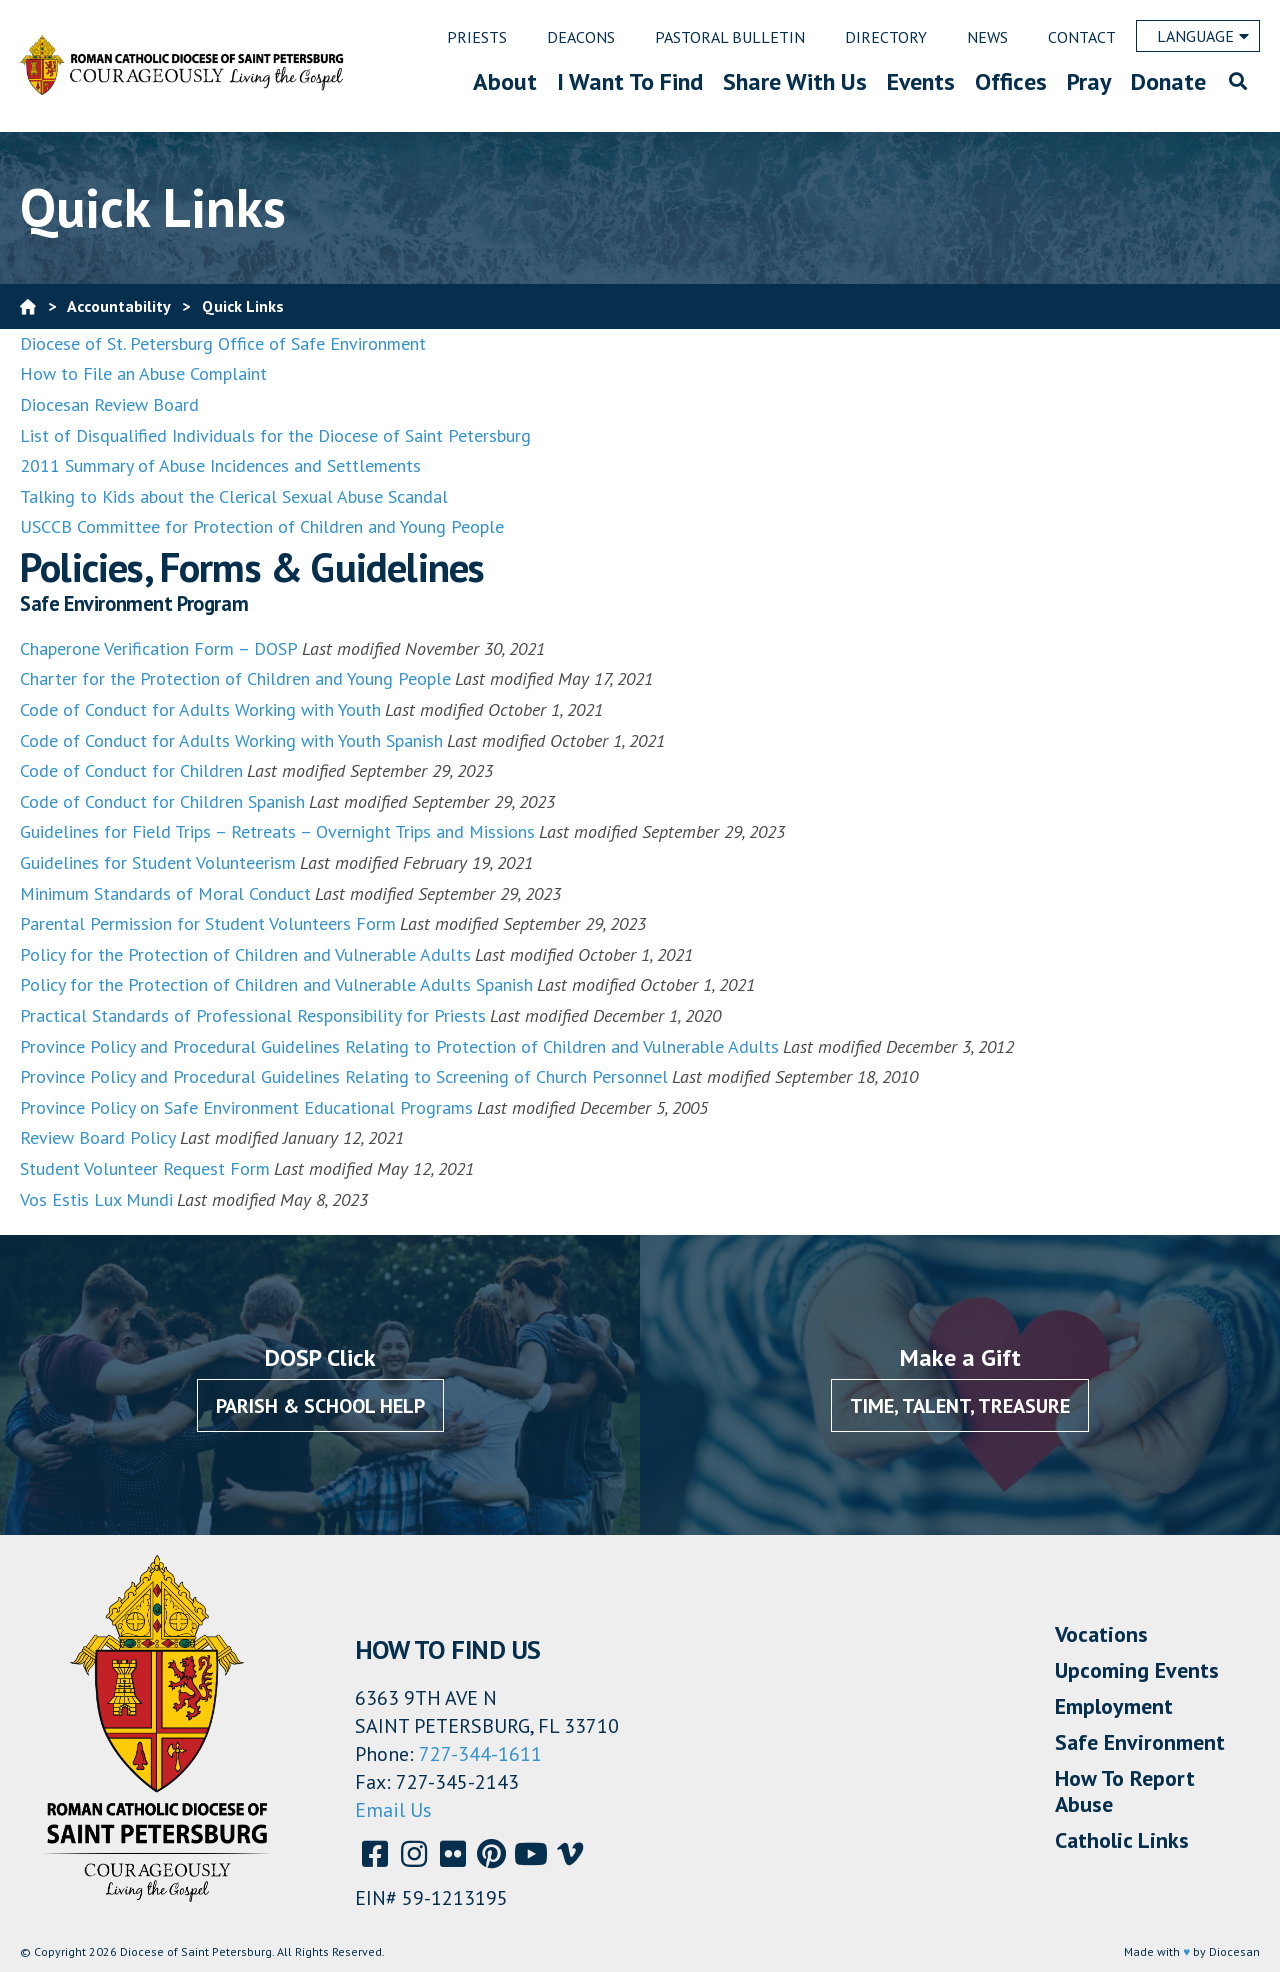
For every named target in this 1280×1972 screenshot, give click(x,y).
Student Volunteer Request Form (145, 1168)
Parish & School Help (320, 1406)
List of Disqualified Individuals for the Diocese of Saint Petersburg (275, 435)
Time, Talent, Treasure (960, 1406)
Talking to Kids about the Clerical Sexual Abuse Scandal (234, 496)
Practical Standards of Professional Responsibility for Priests (253, 1015)
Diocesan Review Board (109, 404)
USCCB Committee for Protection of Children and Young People (262, 526)
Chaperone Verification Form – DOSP (159, 648)
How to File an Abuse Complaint (143, 373)
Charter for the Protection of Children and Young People (235, 678)
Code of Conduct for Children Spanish (162, 801)
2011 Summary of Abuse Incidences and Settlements (220, 465)
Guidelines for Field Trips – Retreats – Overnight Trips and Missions (277, 831)
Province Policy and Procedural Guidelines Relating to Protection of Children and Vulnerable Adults (399, 1046)
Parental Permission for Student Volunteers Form (208, 923)
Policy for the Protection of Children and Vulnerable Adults (245, 954)
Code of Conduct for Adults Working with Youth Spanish (231, 740)
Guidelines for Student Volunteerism (158, 862)
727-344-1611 (480, 1754)
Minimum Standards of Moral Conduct (165, 893)
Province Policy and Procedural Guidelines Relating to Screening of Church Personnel (344, 1076)
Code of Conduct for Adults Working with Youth (200, 709)
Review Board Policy (98, 1137)
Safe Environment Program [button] (134, 604)
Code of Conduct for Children (131, 770)
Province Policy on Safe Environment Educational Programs (246, 1107)
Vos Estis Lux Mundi (96, 1199)
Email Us (393, 1810)
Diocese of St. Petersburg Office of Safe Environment (225, 343)
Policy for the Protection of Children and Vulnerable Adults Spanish (276, 984)
